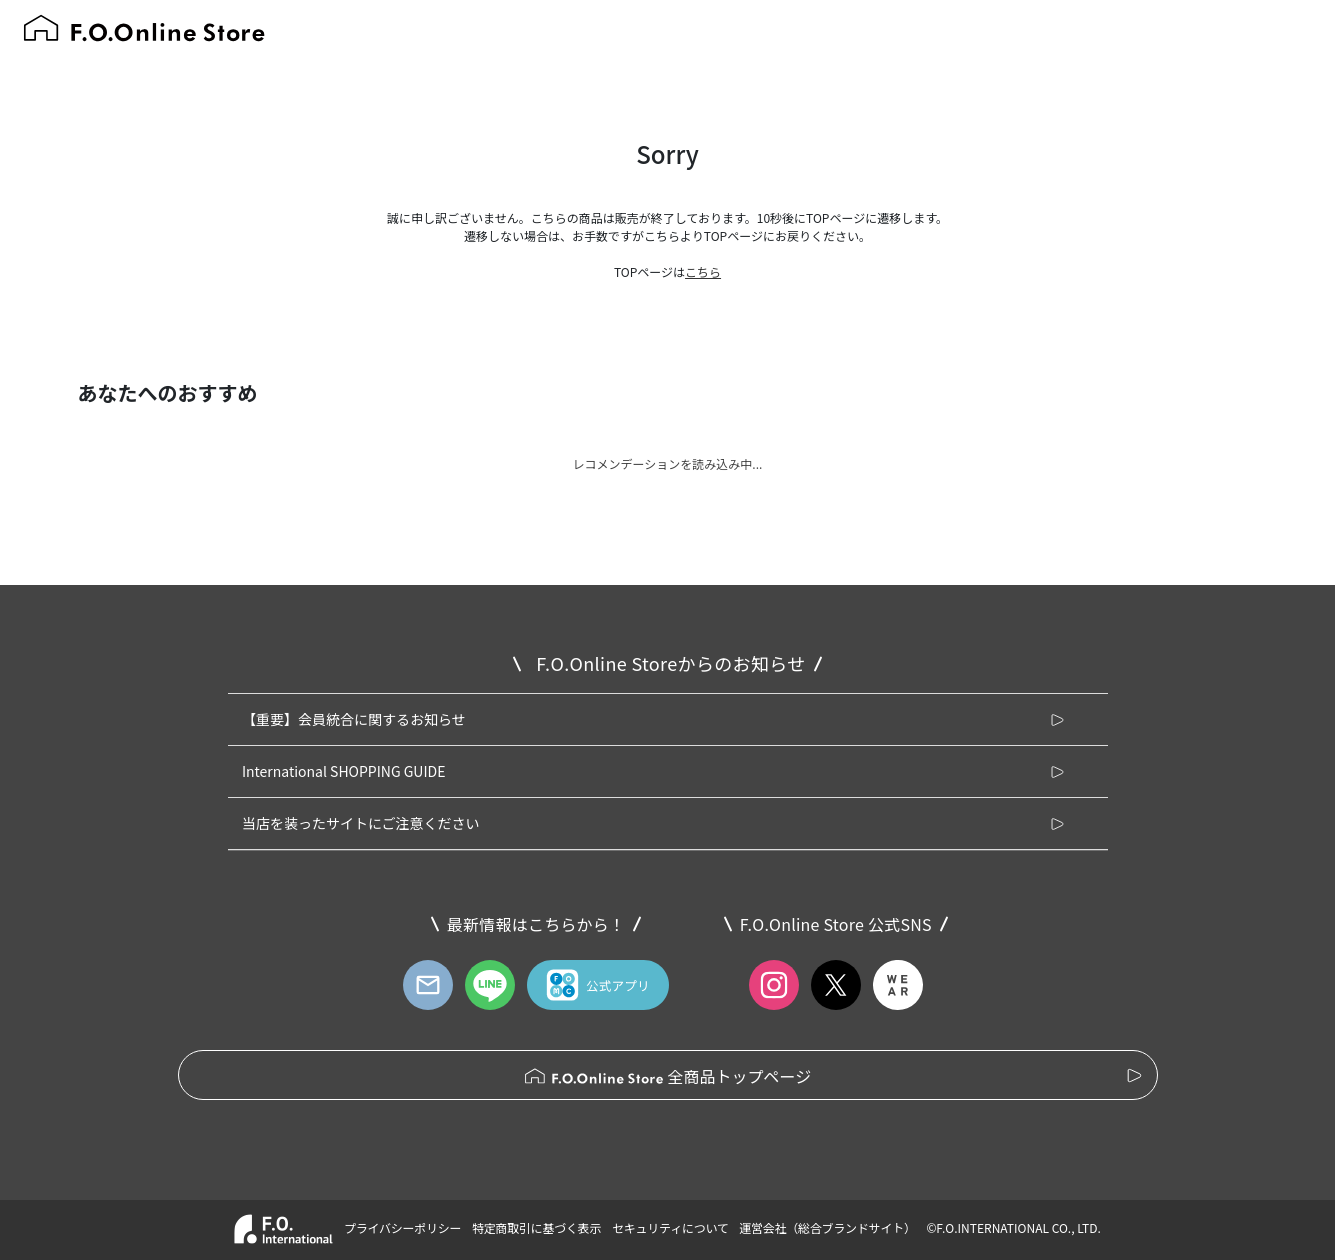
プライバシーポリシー (402, 1227)
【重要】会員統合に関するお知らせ (354, 719)
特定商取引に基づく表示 (536, 1227)
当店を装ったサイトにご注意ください (361, 823)
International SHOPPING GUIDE (344, 771)
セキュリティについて (670, 1227)
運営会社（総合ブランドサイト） (827, 1227)
